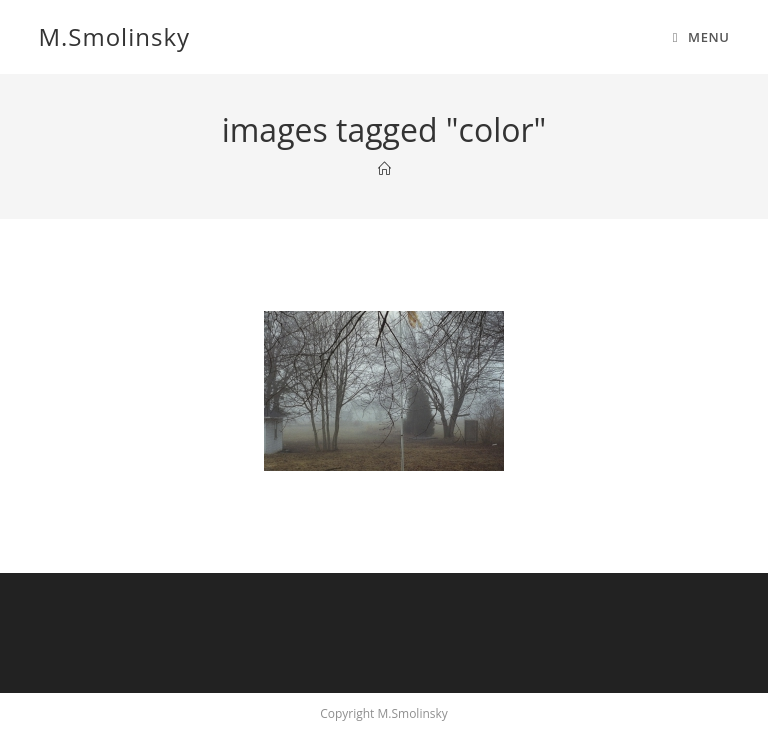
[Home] (384, 169)
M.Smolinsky (114, 36)
